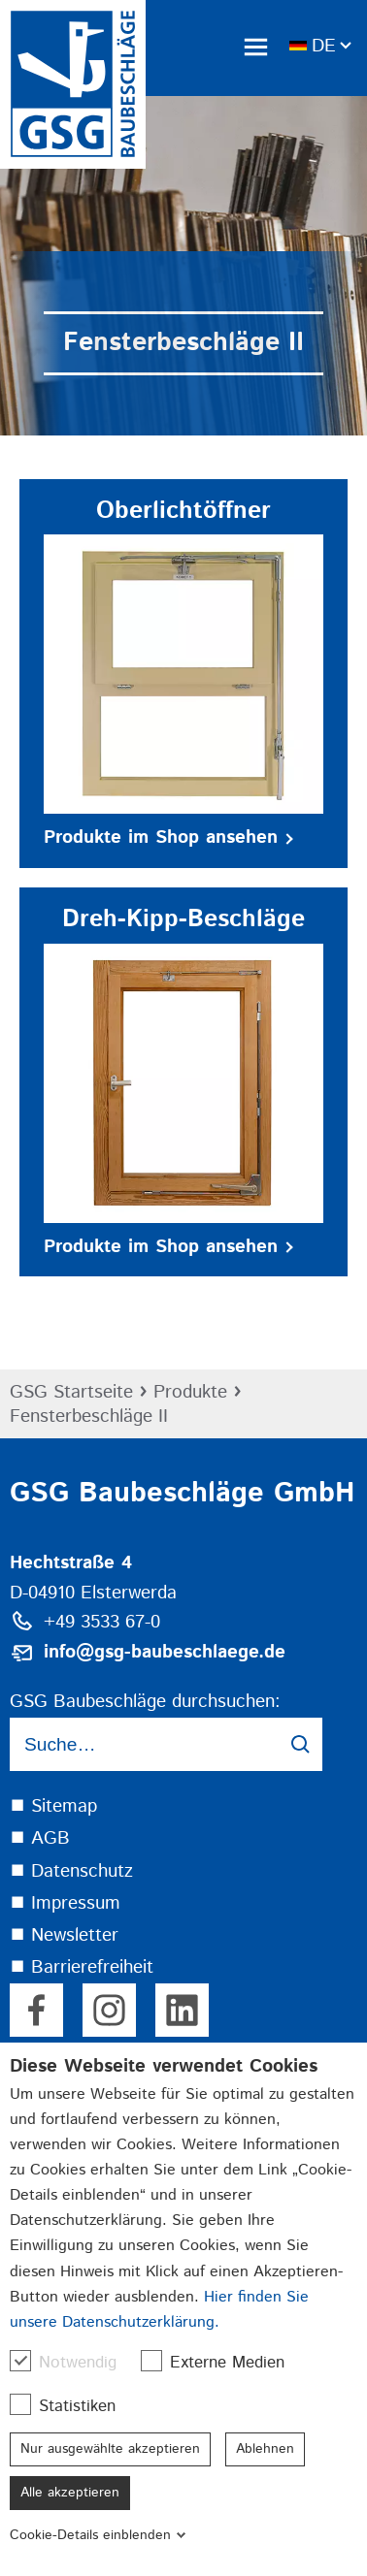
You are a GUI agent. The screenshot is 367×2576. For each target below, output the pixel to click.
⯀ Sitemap (53, 1806)
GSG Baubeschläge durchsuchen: (145, 1702)
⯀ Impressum (65, 1903)
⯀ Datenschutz (71, 1871)
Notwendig (73, 2362)
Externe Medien (222, 2362)
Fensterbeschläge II (89, 1416)
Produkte (190, 1392)
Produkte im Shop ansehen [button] (168, 837)
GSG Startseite (71, 1392)
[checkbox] (20, 2360)
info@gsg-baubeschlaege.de (164, 1652)
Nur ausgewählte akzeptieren (110, 2449)
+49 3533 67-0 (102, 1622)
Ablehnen (265, 2449)
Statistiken (72, 2406)
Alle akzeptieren (69, 2492)
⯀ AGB (40, 1838)
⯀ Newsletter (64, 1935)
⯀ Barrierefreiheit (81, 1967)
